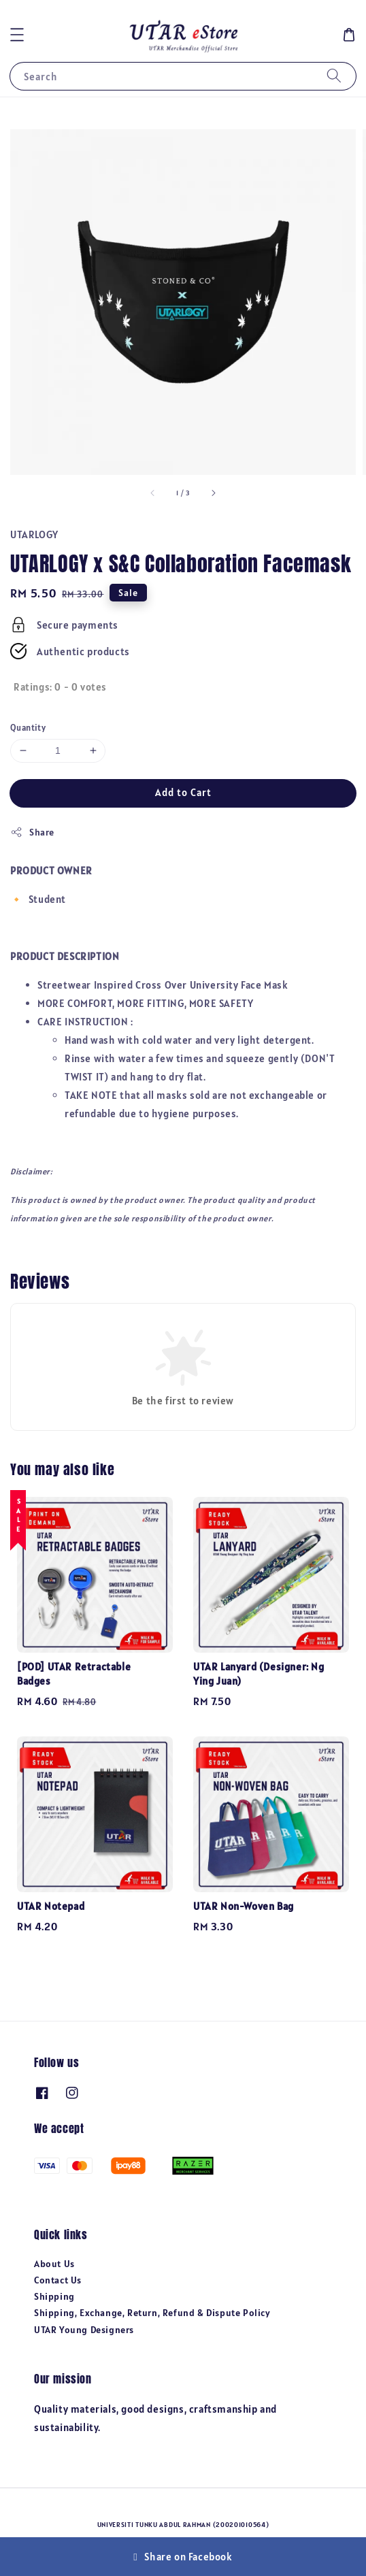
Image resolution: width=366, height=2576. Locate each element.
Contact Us (58, 2280)
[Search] (334, 76)
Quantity (28, 727)
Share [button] (32, 832)
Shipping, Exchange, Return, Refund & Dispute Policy (152, 2313)
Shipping (54, 2296)
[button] (17, 35)
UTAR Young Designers (84, 2330)
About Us (54, 2264)
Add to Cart (183, 792)
